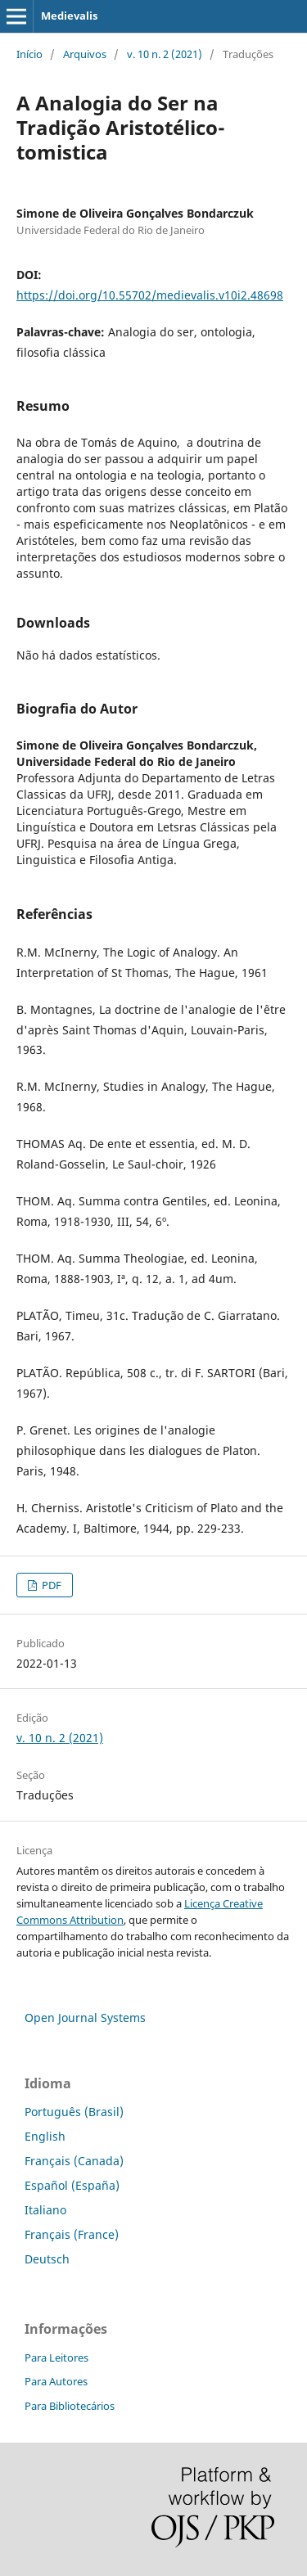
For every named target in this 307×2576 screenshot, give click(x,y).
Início (29, 54)
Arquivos (84, 54)
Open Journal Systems (85, 2017)
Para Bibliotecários (70, 2405)
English (45, 2136)
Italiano (45, 2210)
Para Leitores (56, 2357)
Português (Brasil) (74, 2111)
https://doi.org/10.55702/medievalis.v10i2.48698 (149, 295)
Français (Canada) (74, 2160)
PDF (50, 1585)
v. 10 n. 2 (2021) (164, 54)
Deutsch (47, 2259)
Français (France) (72, 2234)
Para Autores (56, 2381)
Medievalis (69, 15)
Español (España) (72, 2185)
